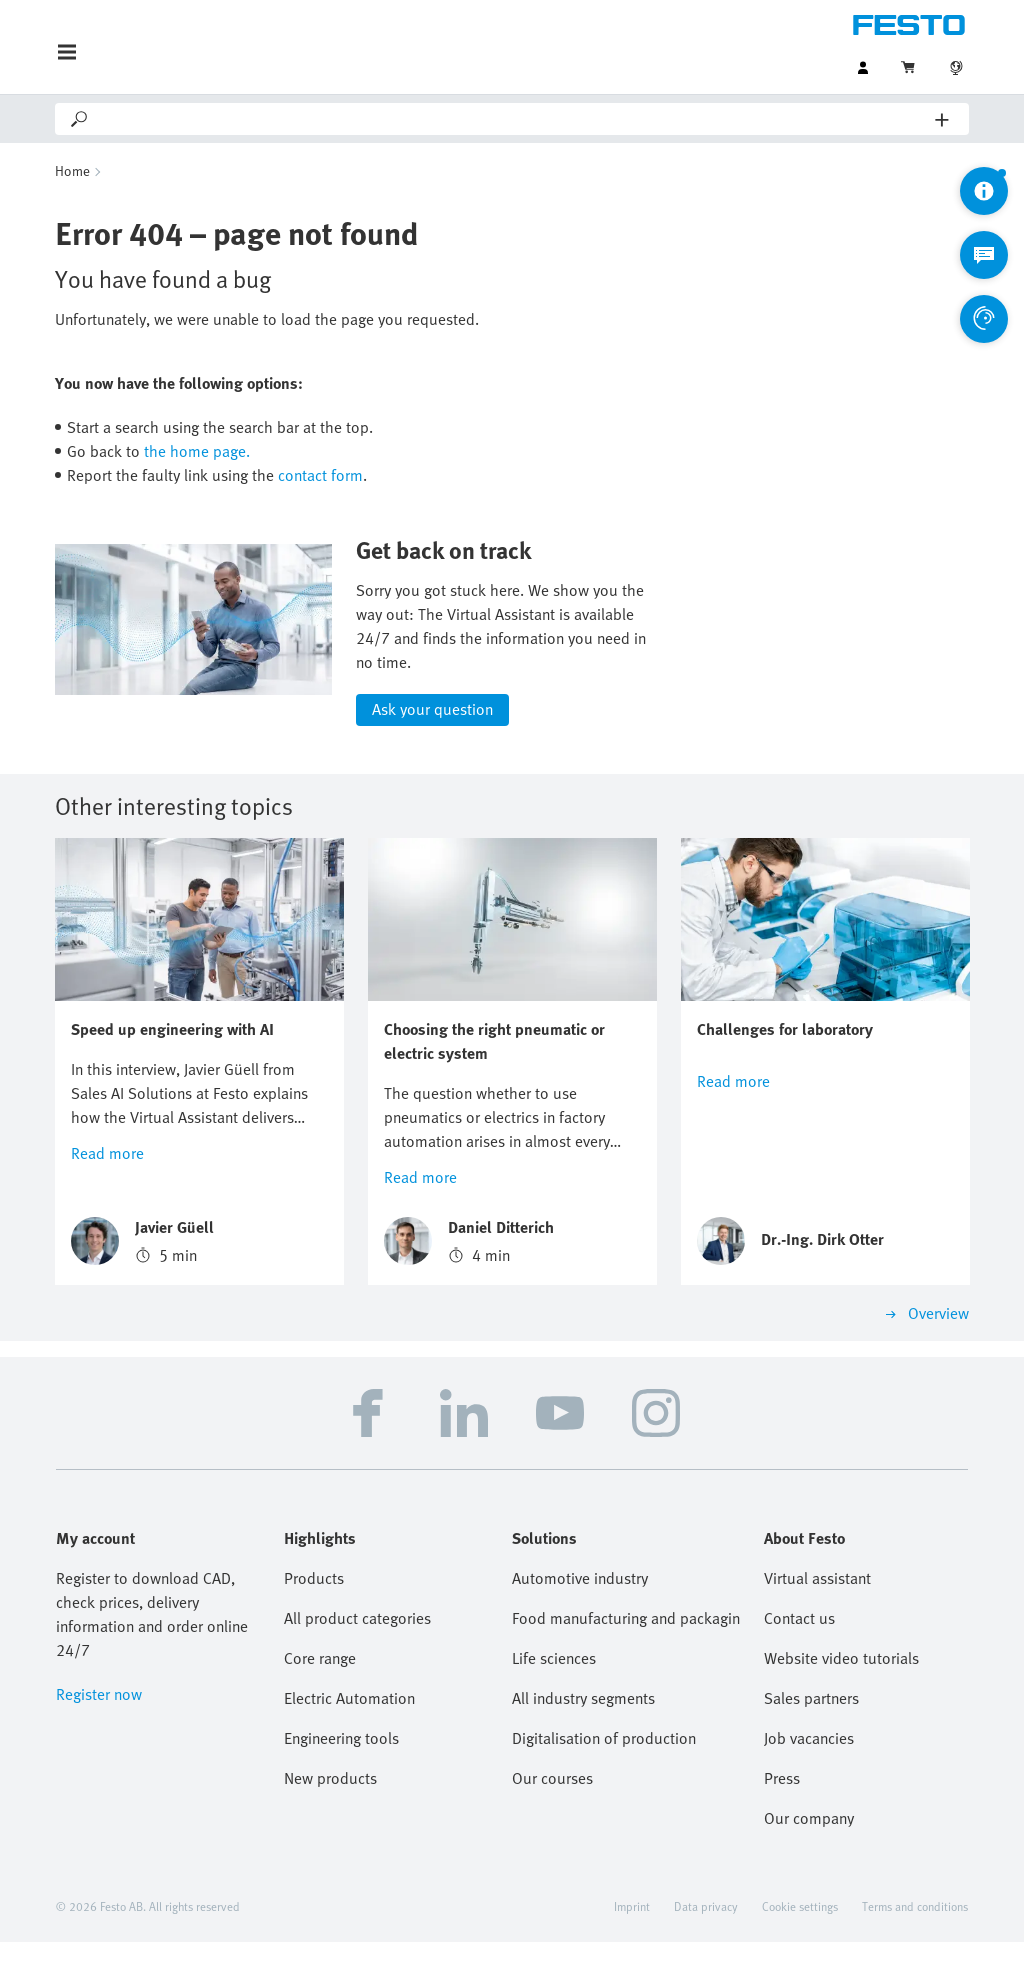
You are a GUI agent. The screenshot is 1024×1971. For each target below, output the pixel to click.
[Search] (513, 119)
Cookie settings (800, 1935)
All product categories (357, 1647)
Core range (320, 1687)
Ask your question (432, 739)
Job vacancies (809, 1767)
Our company (809, 1847)
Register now (99, 1723)
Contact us (799, 1647)
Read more (107, 1182)
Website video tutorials (841, 1687)
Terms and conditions (915, 1935)
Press (782, 1807)
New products (330, 1807)
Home (72, 170)
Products (314, 1607)
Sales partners (811, 1727)
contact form (320, 475)
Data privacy (706, 1935)
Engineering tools (341, 1767)
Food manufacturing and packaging (626, 1647)
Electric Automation (349, 1727)
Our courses (552, 1807)
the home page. (197, 451)
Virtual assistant (817, 1607)
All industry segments (583, 1727)
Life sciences (554, 1687)
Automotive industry (580, 1607)
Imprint (632, 1935)
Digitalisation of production (604, 1767)
